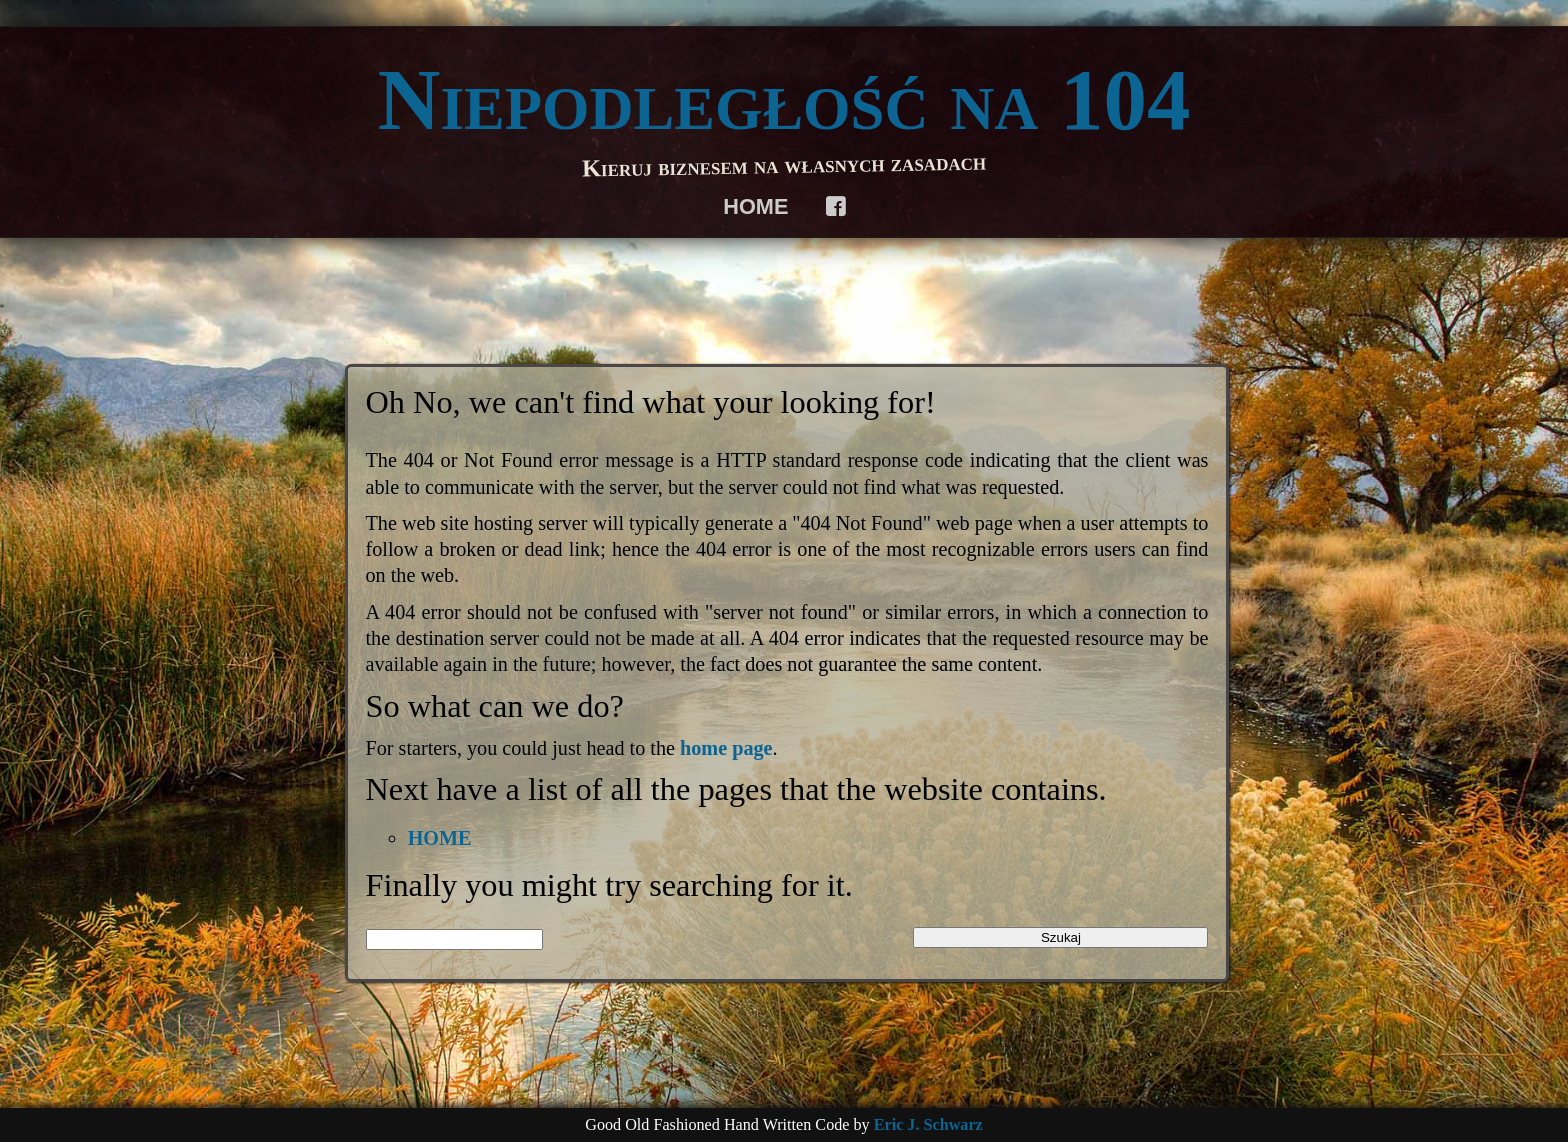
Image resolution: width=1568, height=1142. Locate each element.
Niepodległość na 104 (784, 100)
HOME (755, 206)
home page (726, 748)
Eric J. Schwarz (928, 1124)
